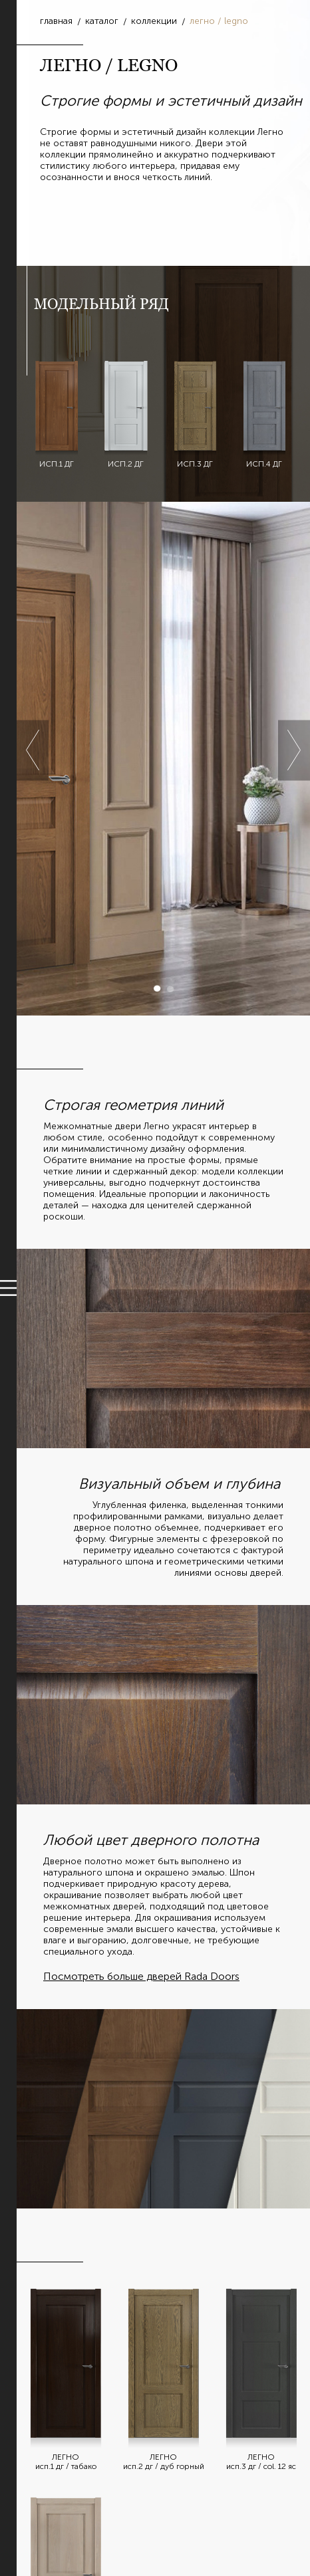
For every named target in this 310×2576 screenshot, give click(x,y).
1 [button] (157, 989)
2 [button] (170, 989)
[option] (163, 759)
